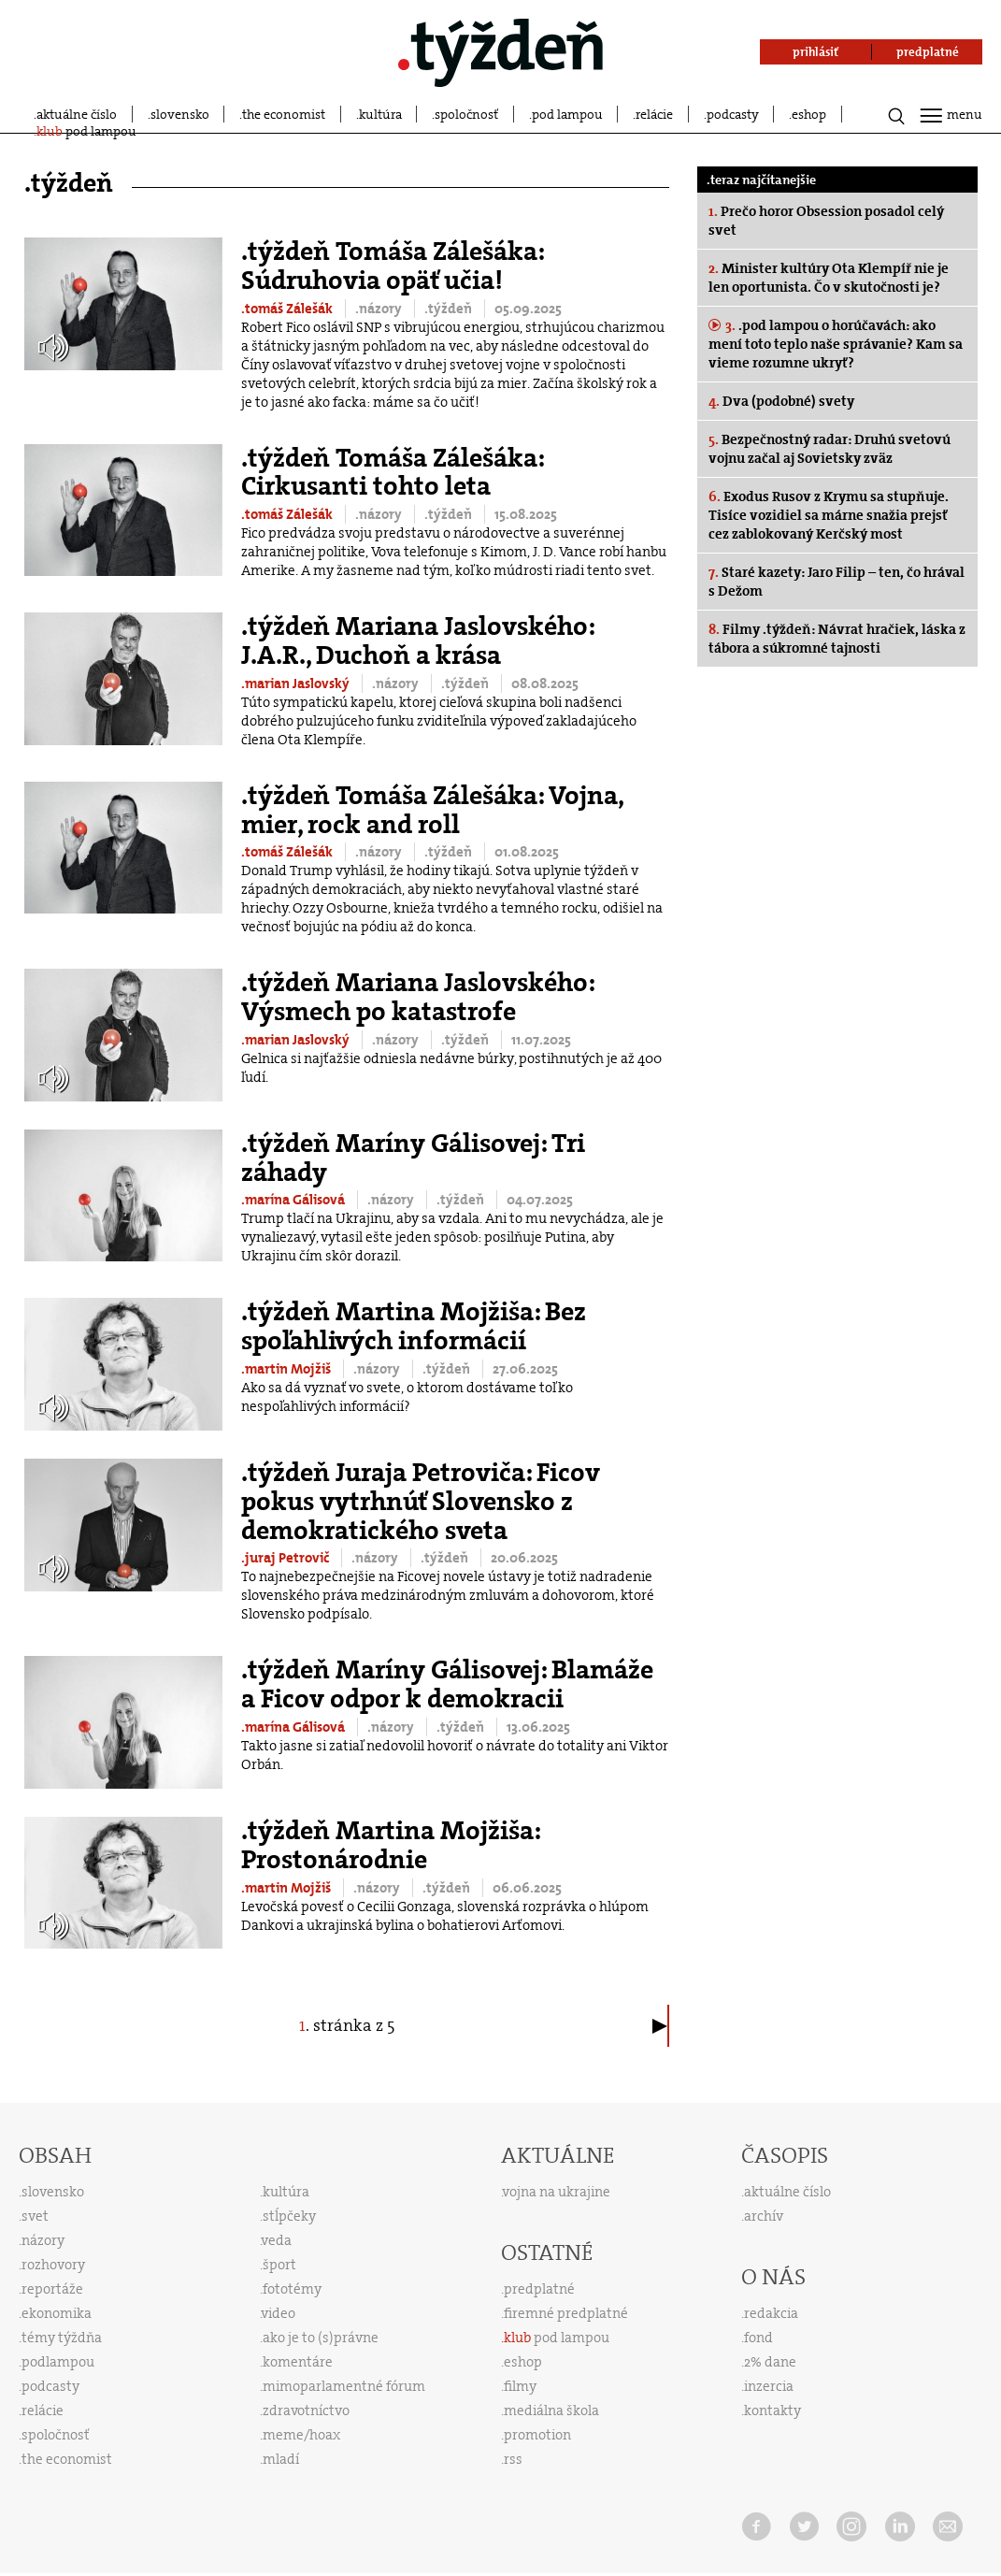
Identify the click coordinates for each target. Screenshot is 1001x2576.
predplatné (539, 2289)
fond (758, 2337)
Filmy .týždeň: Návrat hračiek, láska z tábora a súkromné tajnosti (836, 638)
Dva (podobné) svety (781, 401)
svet (35, 2216)
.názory (380, 308)
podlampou (57, 2362)
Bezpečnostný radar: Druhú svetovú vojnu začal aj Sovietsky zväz (829, 449)
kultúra (380, 114)
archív (763, 2216)
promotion (537, 2434)
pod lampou (567, 114)
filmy (520, 2386)
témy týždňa (61, 2337)
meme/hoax (301, 2434)
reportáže (52, 2289)
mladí (281, 2459)
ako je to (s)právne (321, 2337)
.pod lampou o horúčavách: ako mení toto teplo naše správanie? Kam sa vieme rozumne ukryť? (835, 344)
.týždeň (449, 308)
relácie (654, 114)
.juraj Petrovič (286, 1557)
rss (513, 2459)
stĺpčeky (289, 2216)
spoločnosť (466, 114)
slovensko (179, 114)
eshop (809, 114)
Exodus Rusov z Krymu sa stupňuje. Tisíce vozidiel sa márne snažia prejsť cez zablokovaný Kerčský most (828, 515)
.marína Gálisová (294, 1199)
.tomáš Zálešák (288, 308)
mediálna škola (551, 2410)
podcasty (733, 114)
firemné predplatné (566, 2313)
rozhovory (53, 2264)
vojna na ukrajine (556, 2191)
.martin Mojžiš (287, 1369)
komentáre (298, 2362)
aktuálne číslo (76, 114)
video (278, 2313)
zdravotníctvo (306, 2410)
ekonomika (56, 2313)
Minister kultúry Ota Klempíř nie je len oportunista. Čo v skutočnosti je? (828, 277)
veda (277, 2240)
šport (279, 2264)
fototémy (292, 2289)
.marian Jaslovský (296, 683)
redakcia (771, 2313)
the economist (283, 114)
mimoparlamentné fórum (344, 2386)
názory (42, 2240)
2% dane (770, 2362)
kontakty (772, 2410)
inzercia (769, 2386)
